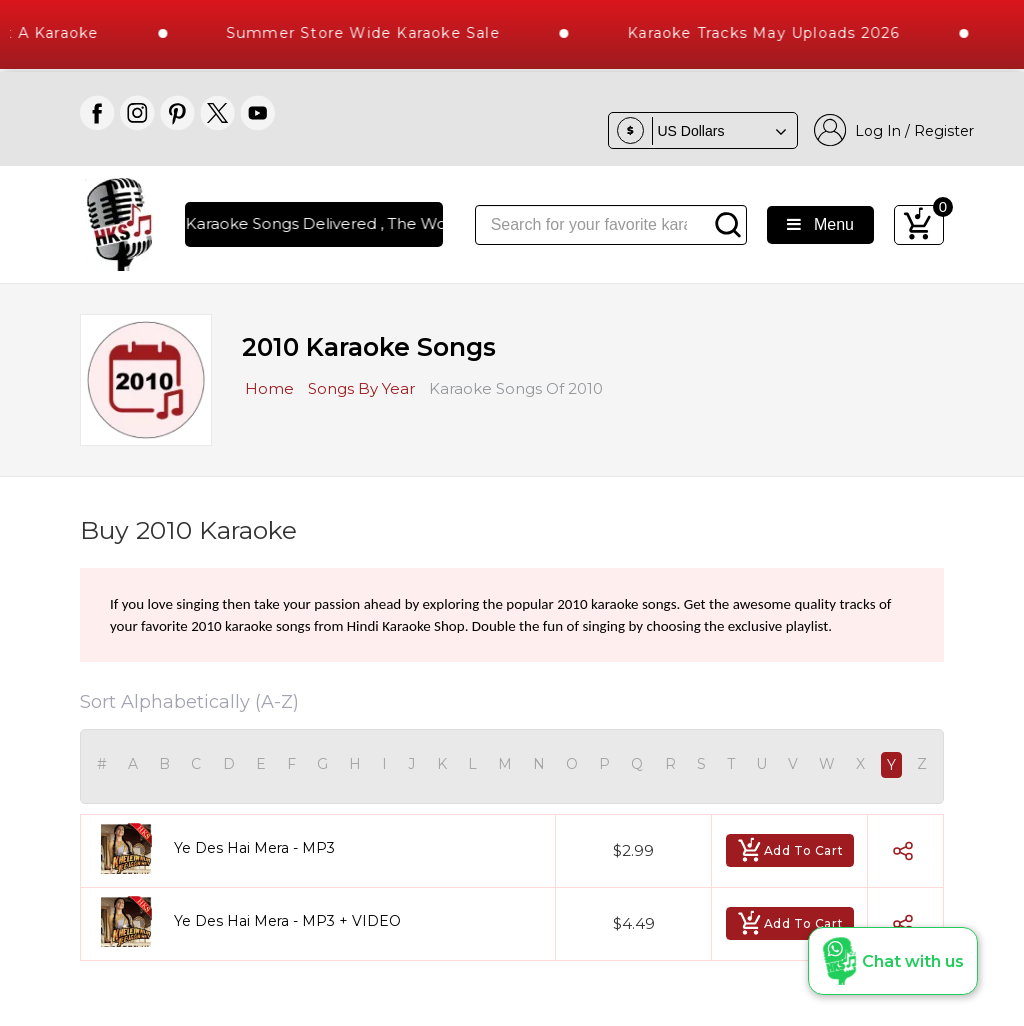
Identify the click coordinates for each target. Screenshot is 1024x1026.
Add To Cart (790, 850)
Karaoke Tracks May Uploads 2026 (773, 33)
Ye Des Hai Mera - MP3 (254, 848)
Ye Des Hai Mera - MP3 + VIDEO (287, 921)
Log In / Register (894, 130)
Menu (820, 224)
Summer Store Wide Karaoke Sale (373, 33)
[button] (893, 961)
